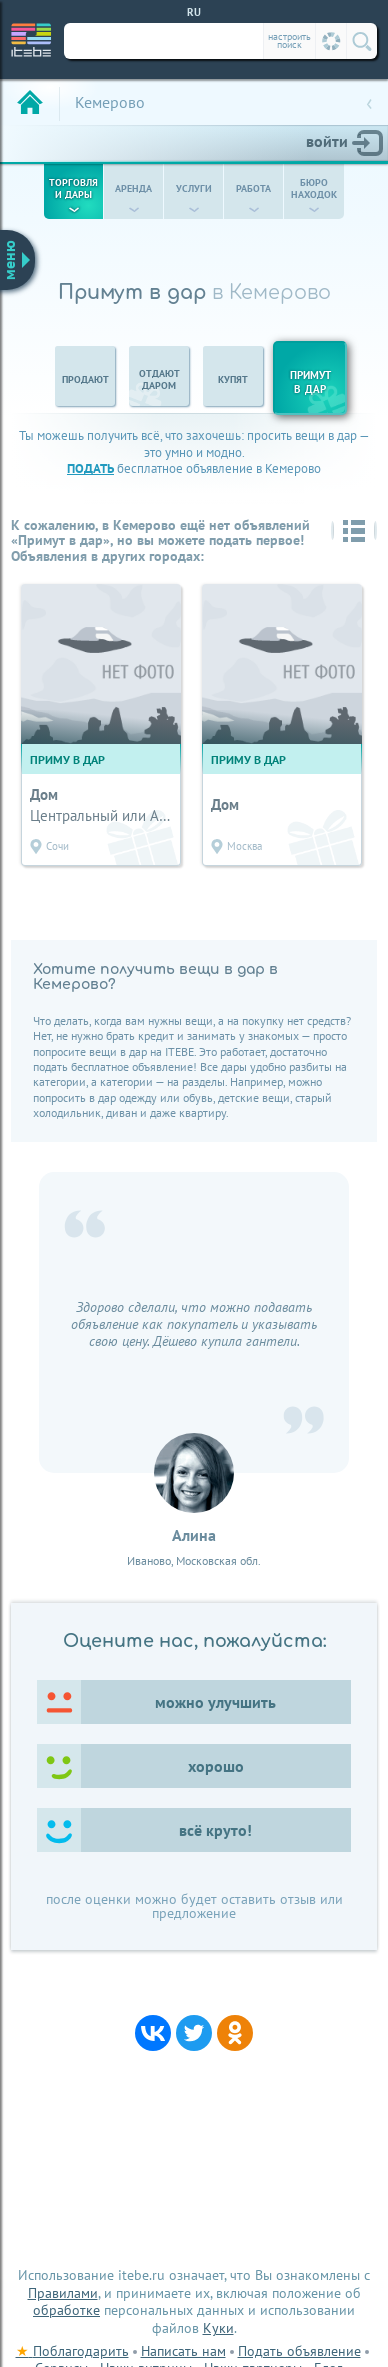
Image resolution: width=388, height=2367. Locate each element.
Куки (218, 2328)
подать (90, 468)
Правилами (63, 2293)
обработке (66, 2310)
